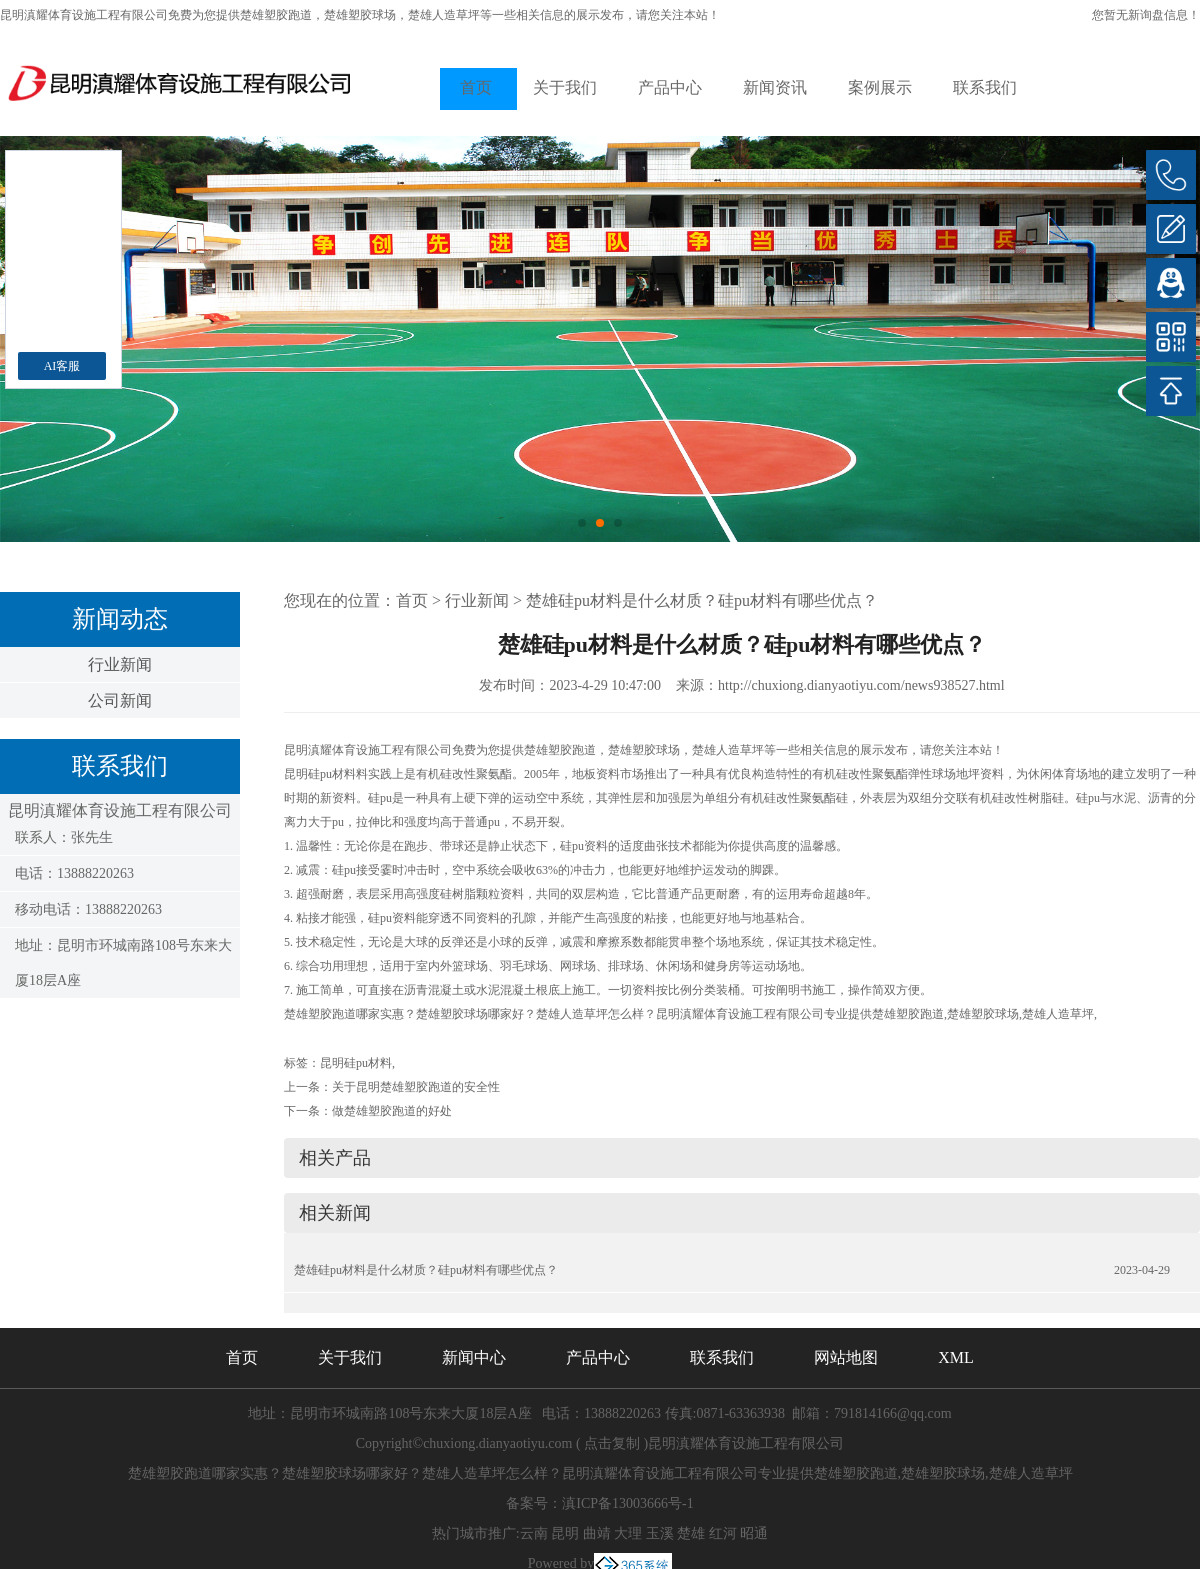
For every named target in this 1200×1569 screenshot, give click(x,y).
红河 (723, 1533)
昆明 (565, 1533)
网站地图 (846, 1357)
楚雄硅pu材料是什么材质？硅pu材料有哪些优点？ (702, 600)
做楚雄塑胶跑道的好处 (392, 1111)
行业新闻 (120, 664)
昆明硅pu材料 (356, 1063)
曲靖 (597, 1533)
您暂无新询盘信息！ (1146, 15)
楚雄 (691, 1533)
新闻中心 (474, 1357)
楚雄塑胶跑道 (276, 15)
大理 (628, 1533)
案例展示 (880, 87)
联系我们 (985, 87)
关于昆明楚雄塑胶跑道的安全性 (416, 1087)
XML (956, 1357)
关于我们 (565, 87)
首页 (476, 87)
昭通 (754, 1533)
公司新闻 (120, 700)
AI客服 (62, 366)
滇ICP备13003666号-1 (627, 1503)
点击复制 (612, 1443)
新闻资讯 (775, 87)
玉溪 (660, 1533)
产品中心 (670, 87)
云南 (534, 1533)
